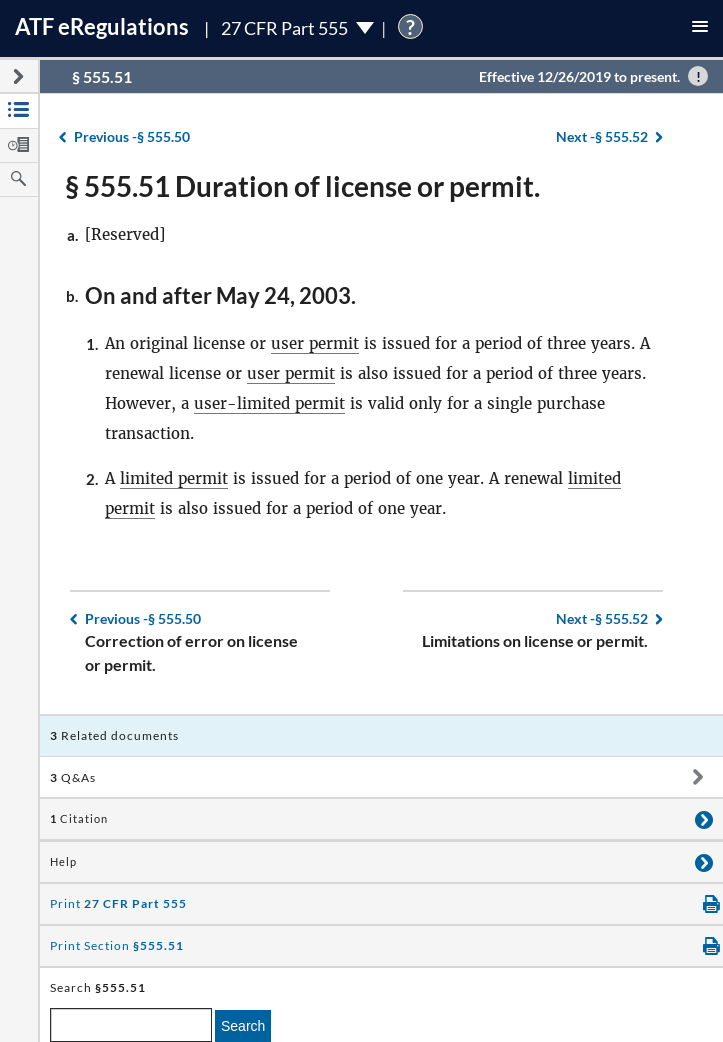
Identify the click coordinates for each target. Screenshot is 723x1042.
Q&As (73, 777)
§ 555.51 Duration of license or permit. (302, 186)
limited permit (174, 478)
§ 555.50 (132, 136)
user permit (315, 343)
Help (63, 862)
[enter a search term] (131, 1025)
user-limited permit (269, 403)
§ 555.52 (602, 136)
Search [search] (243, 1026)
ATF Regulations (102, 26)
